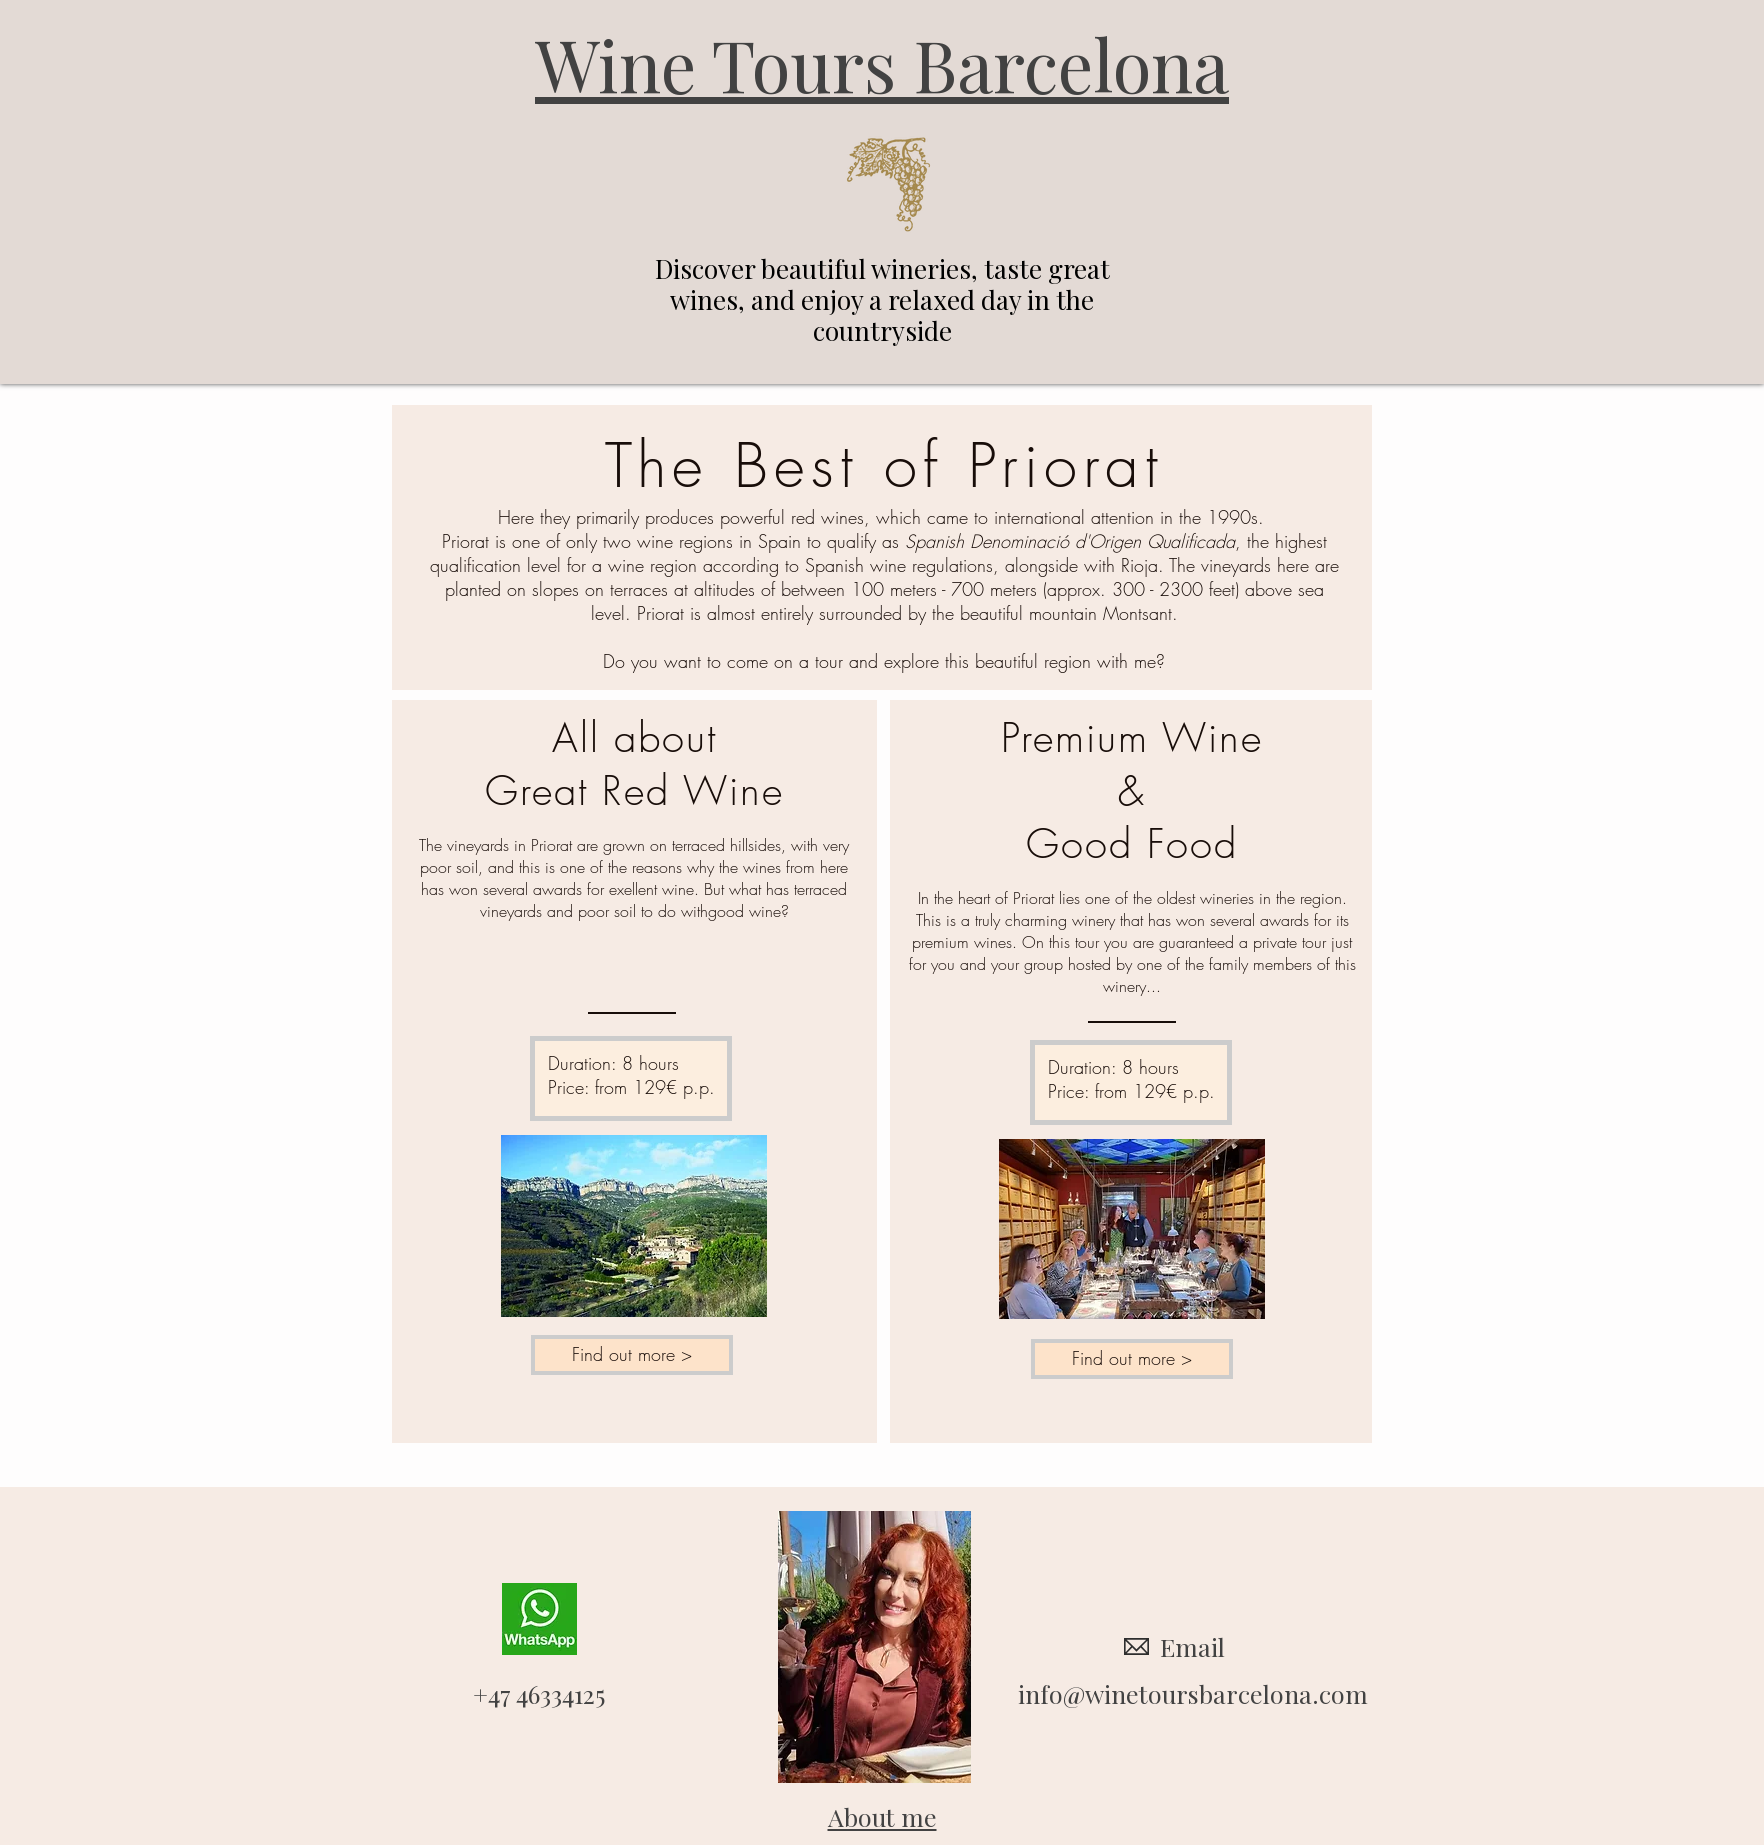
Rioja (1139, 565)
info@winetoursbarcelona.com (1193, 1693)
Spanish (934, 541)
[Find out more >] (632, 1355)
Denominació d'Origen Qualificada (1102, 541)
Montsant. (1140, 613)
